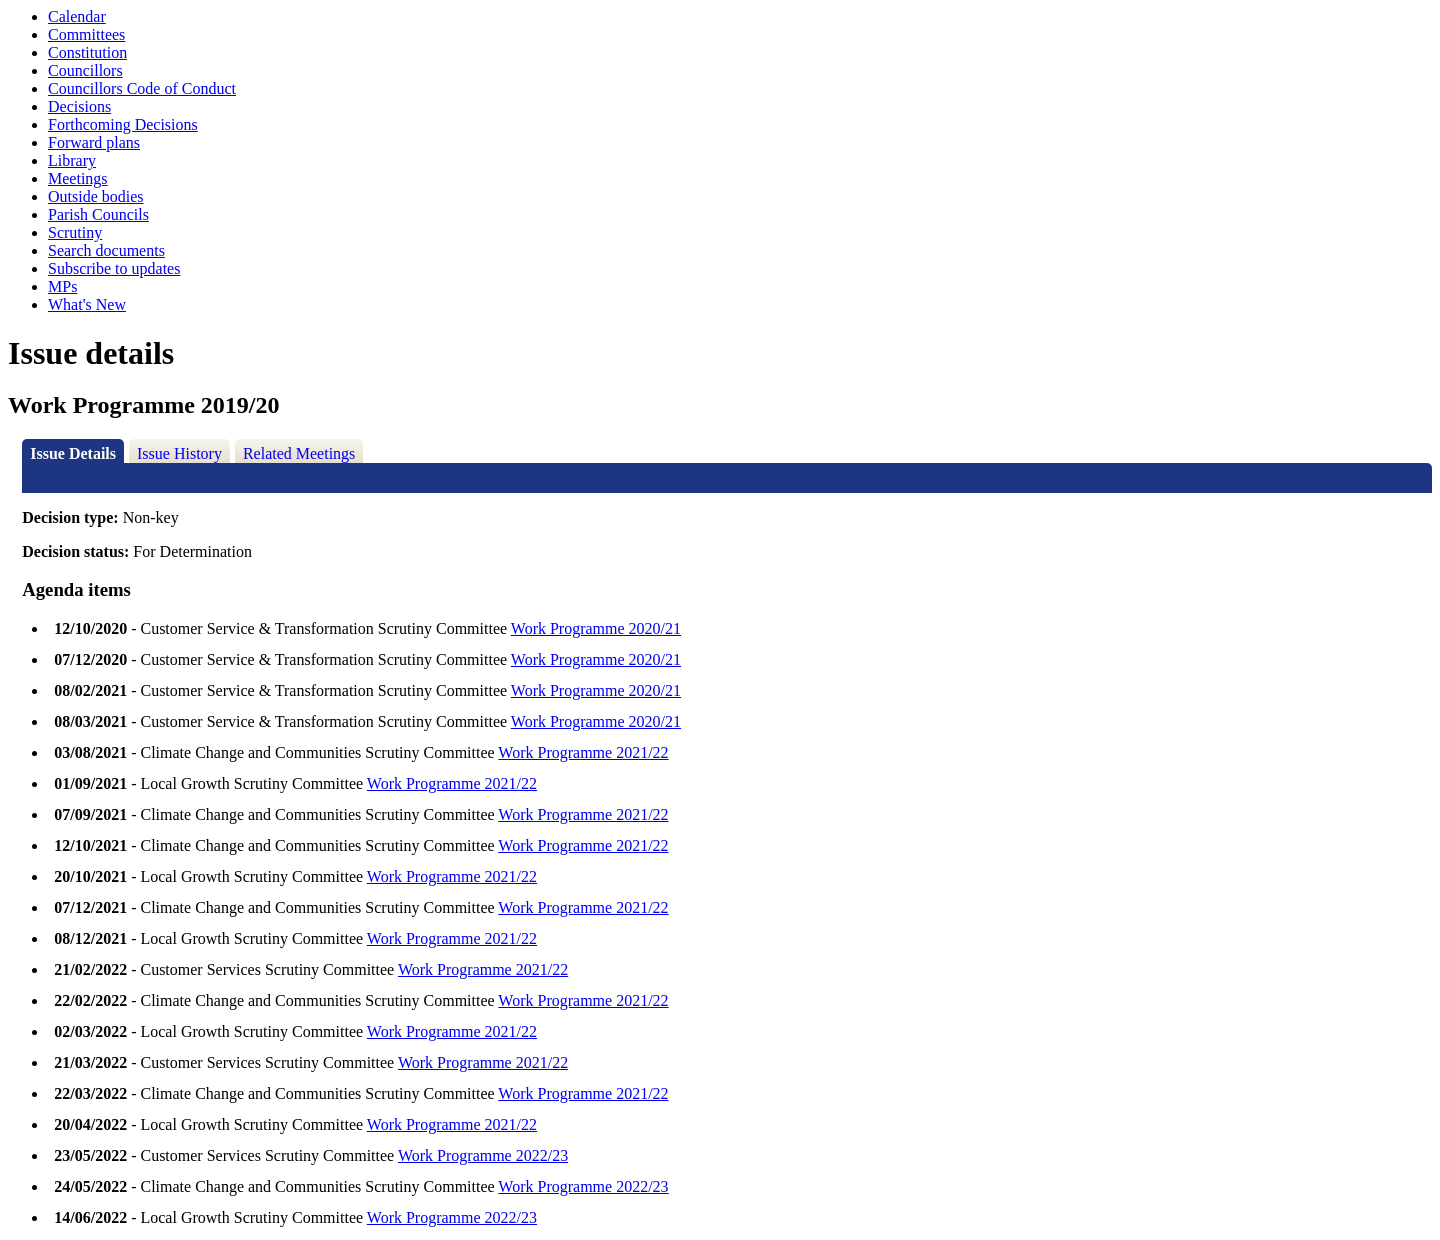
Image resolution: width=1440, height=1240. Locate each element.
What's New (87, 304)
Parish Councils (98, 214)
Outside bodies (96, 196)
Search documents (106, 250)
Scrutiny (75, 232)
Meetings (78, 178)
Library (72, 160)
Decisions (79, 106)
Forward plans (94, 142)
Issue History (179, 453)
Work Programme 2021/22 (583, 752)
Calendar (77, 16)
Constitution (87, 52)
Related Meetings (299, 453)
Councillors (85, 70)
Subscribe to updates (114, 268)
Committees (86, 34)
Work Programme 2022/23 (483, 1155)
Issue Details (73, 453)
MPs (62, 286)
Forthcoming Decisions (123, 124)
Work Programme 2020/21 (596, 628)
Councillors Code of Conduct (142, 88)
